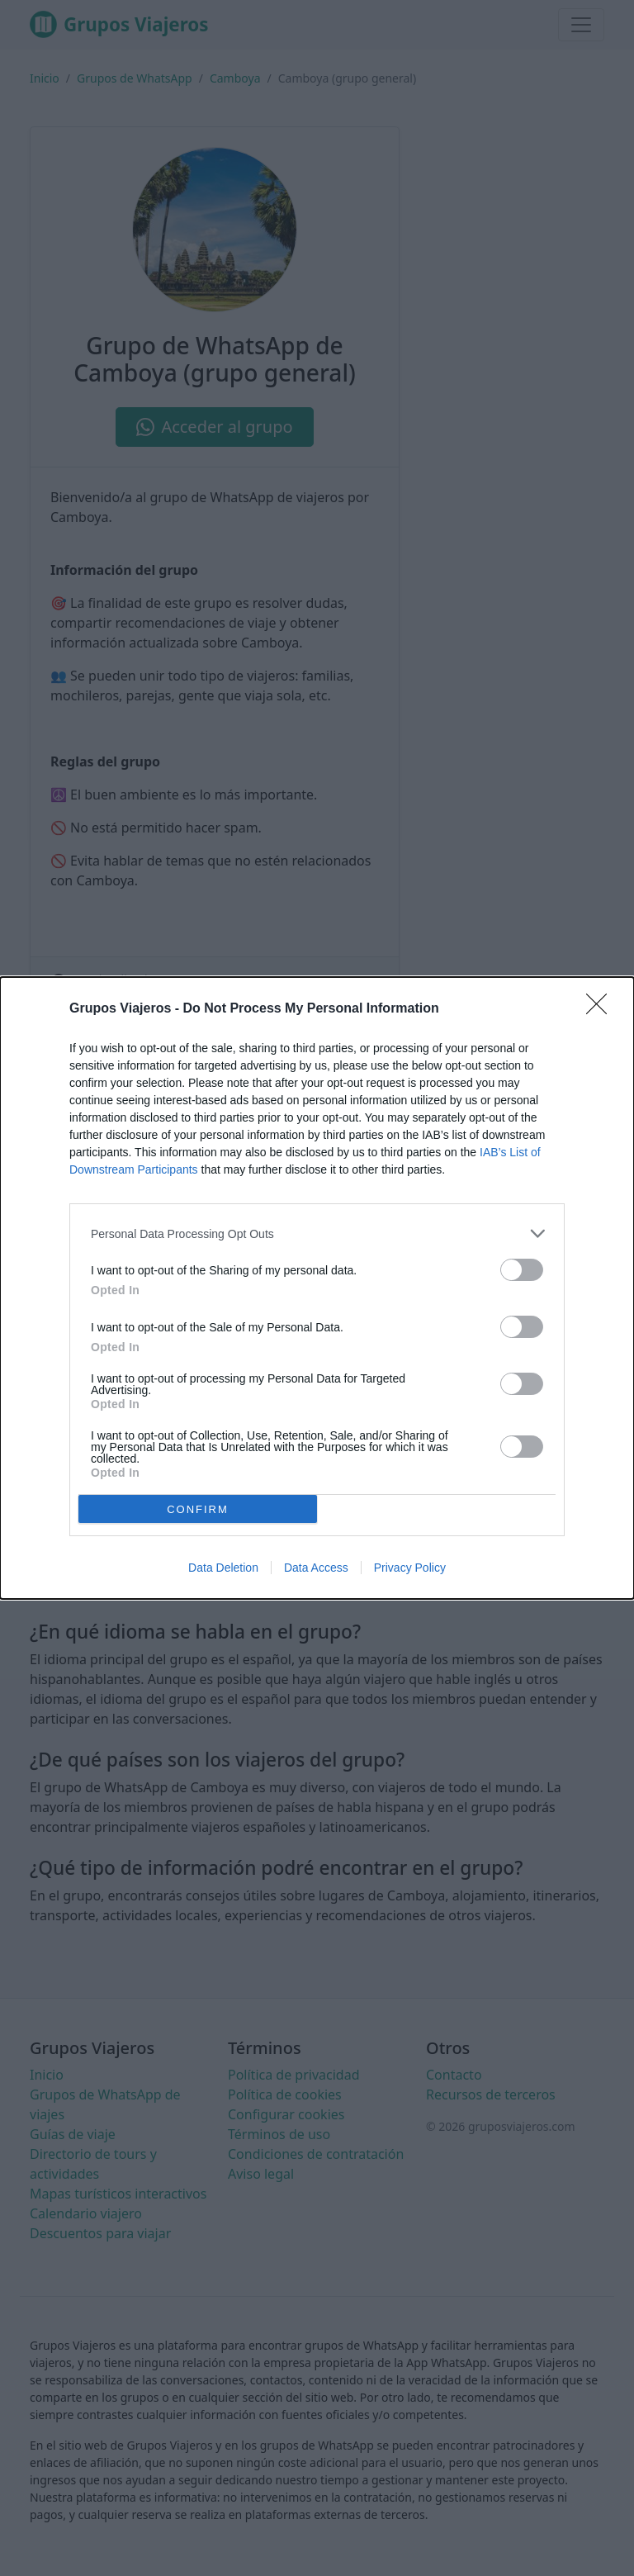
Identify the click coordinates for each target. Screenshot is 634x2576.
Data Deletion (223, 1567)
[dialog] (317, 1288)
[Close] (601, 1009)
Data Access (316, 1567)
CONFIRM (198, 1509)
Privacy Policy (410, 1567)
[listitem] (317, 1233)
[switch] (521, 1270)
